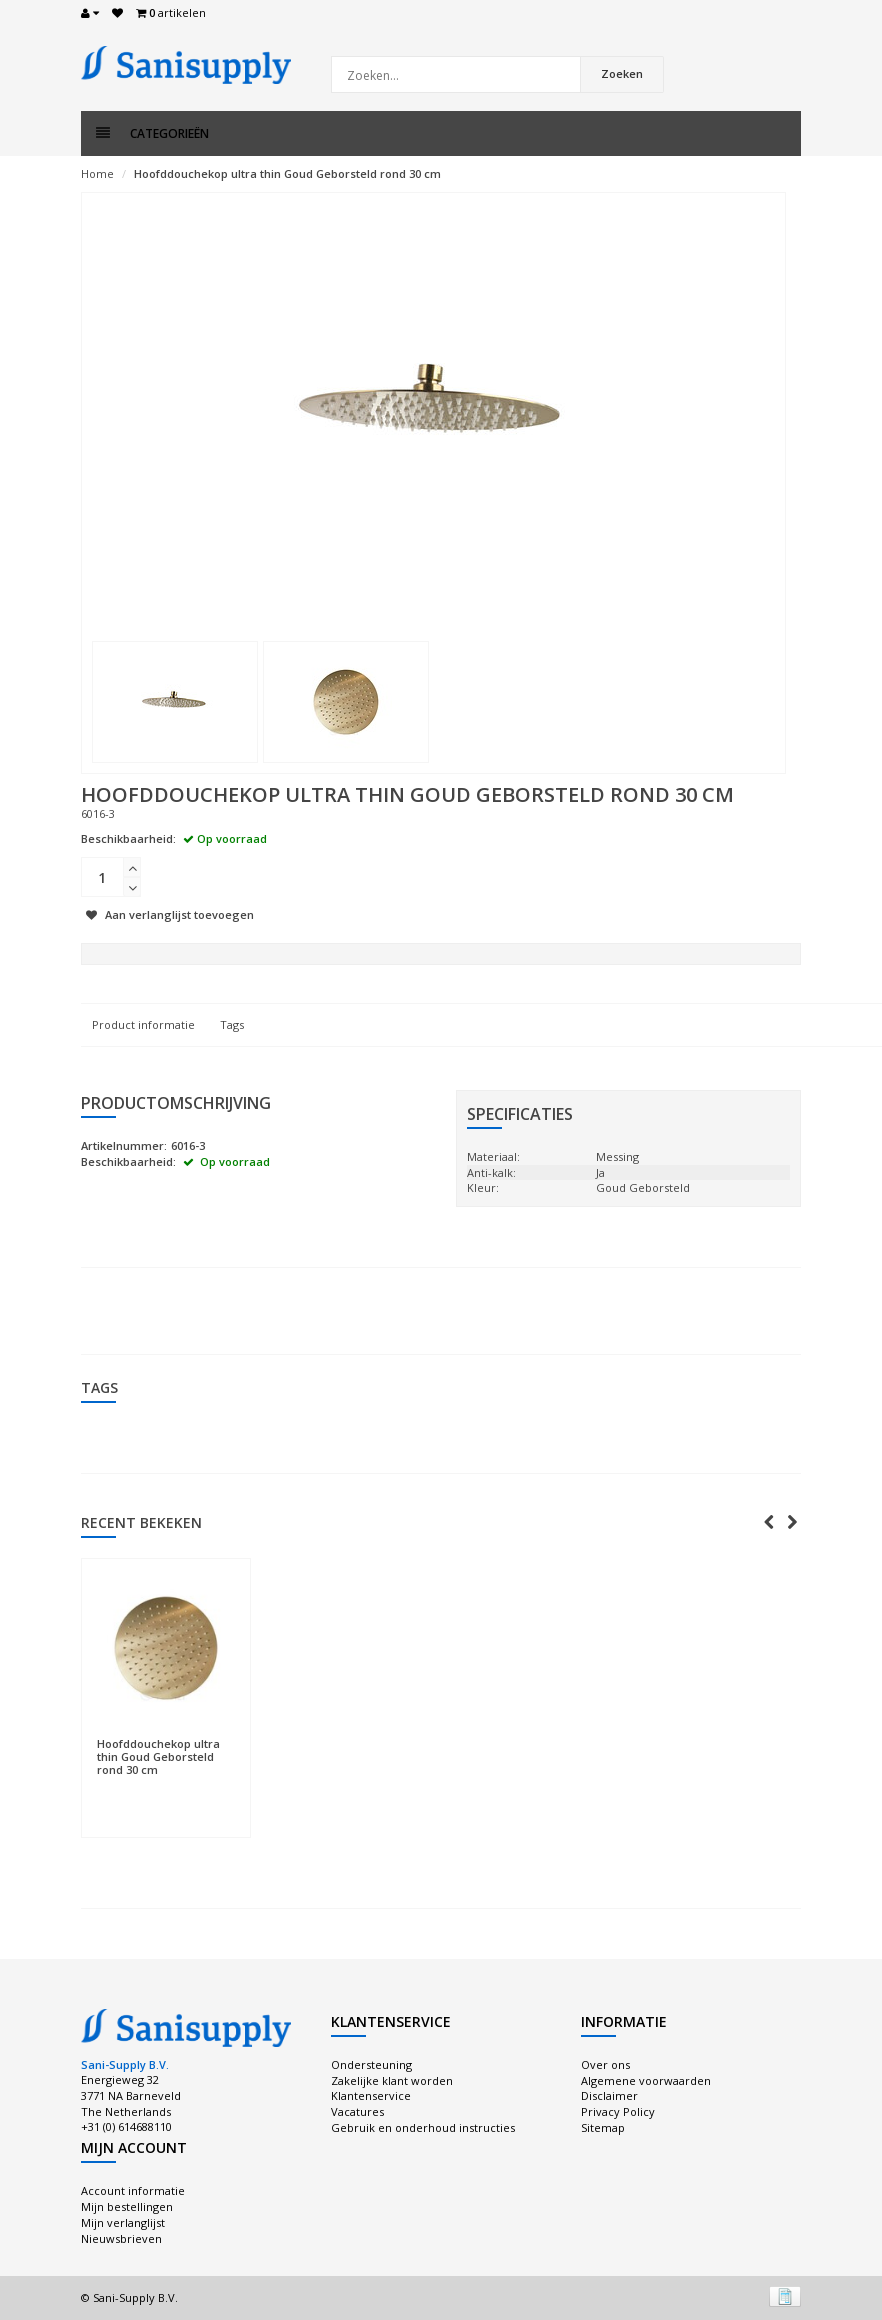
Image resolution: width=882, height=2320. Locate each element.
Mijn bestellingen (127, 2206)
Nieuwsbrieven (121, 2238)
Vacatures (357, 2111)
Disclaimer (609, 2095)
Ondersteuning (371, 2064)
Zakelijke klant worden (392, 2080)
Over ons (605, 2064)
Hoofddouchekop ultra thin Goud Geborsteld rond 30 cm (287, 173)
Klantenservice (371, 2095)
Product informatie (143, 1024)
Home (97, 173)
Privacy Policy (618, 2111)
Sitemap (603, 2127)
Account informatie (133, 2190)
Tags (232, 1024)
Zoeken (622, 73)
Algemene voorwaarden (646, 2080)
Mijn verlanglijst (123, 2222)
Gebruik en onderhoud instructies (423, 2127)
